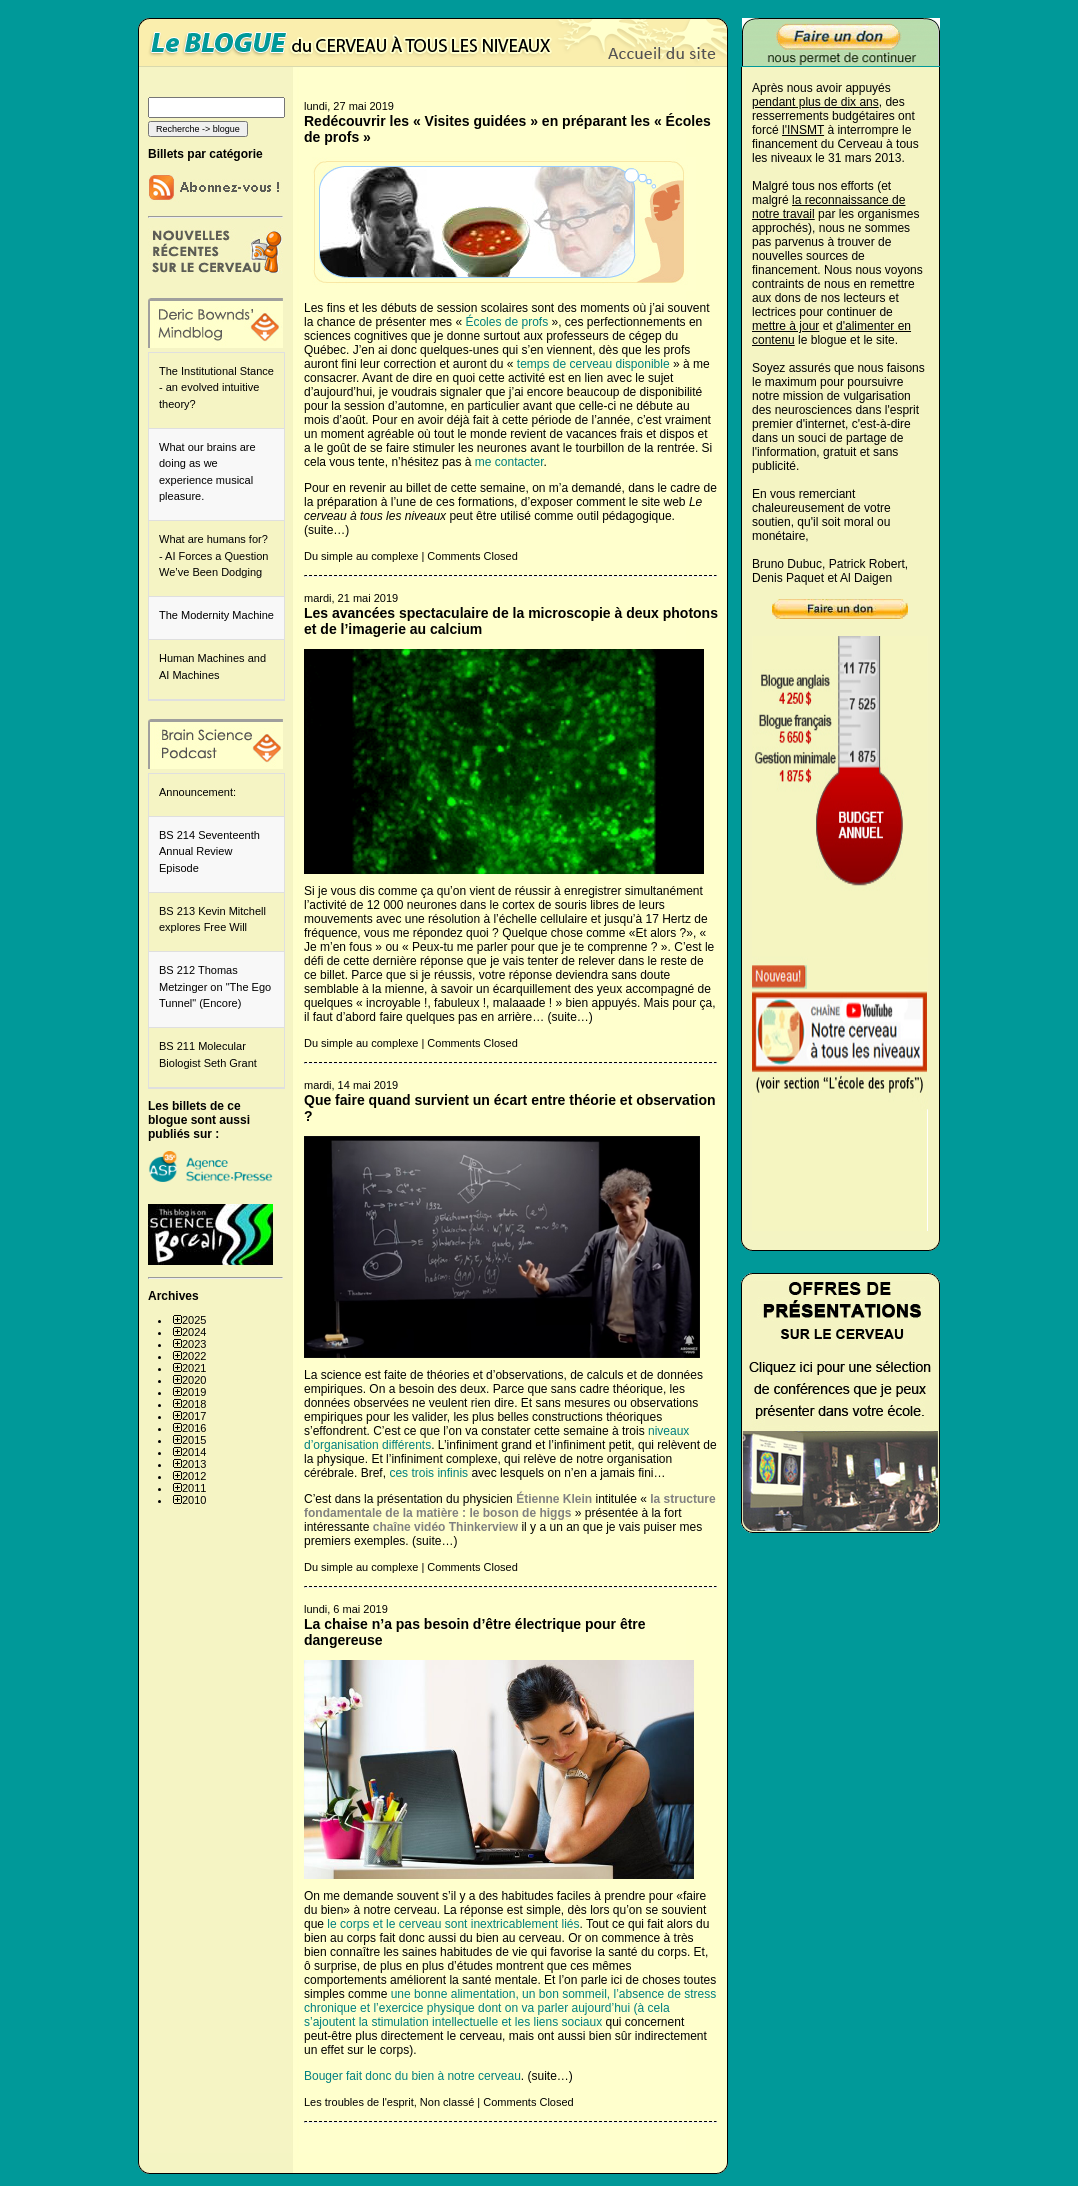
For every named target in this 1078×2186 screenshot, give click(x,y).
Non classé (447, 2102)
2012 (194, 1476)
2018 (194, 1404)
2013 (194, 1464)
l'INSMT (803, 130)
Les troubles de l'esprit (359, 2102)
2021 (194, 1368)
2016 (194, 1428)
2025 (194, 1320)
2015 (194, 1440)
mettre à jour (785, 326)
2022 (194, 1356)
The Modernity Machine (216, 615)
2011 (194, 1488)
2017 (194, 1416)
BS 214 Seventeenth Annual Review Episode (209, 851)
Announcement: (197, 792)
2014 (194, 1452)
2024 (194, 1332)
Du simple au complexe (361, 556)
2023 (194, 1344)
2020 (194, 1380)
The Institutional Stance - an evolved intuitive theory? (216, 387)
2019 (194, 1392)
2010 (194, 1500)
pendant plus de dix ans (815, 102)
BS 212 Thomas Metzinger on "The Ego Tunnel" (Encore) (215, 986)
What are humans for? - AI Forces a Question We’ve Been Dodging (213, 555)
